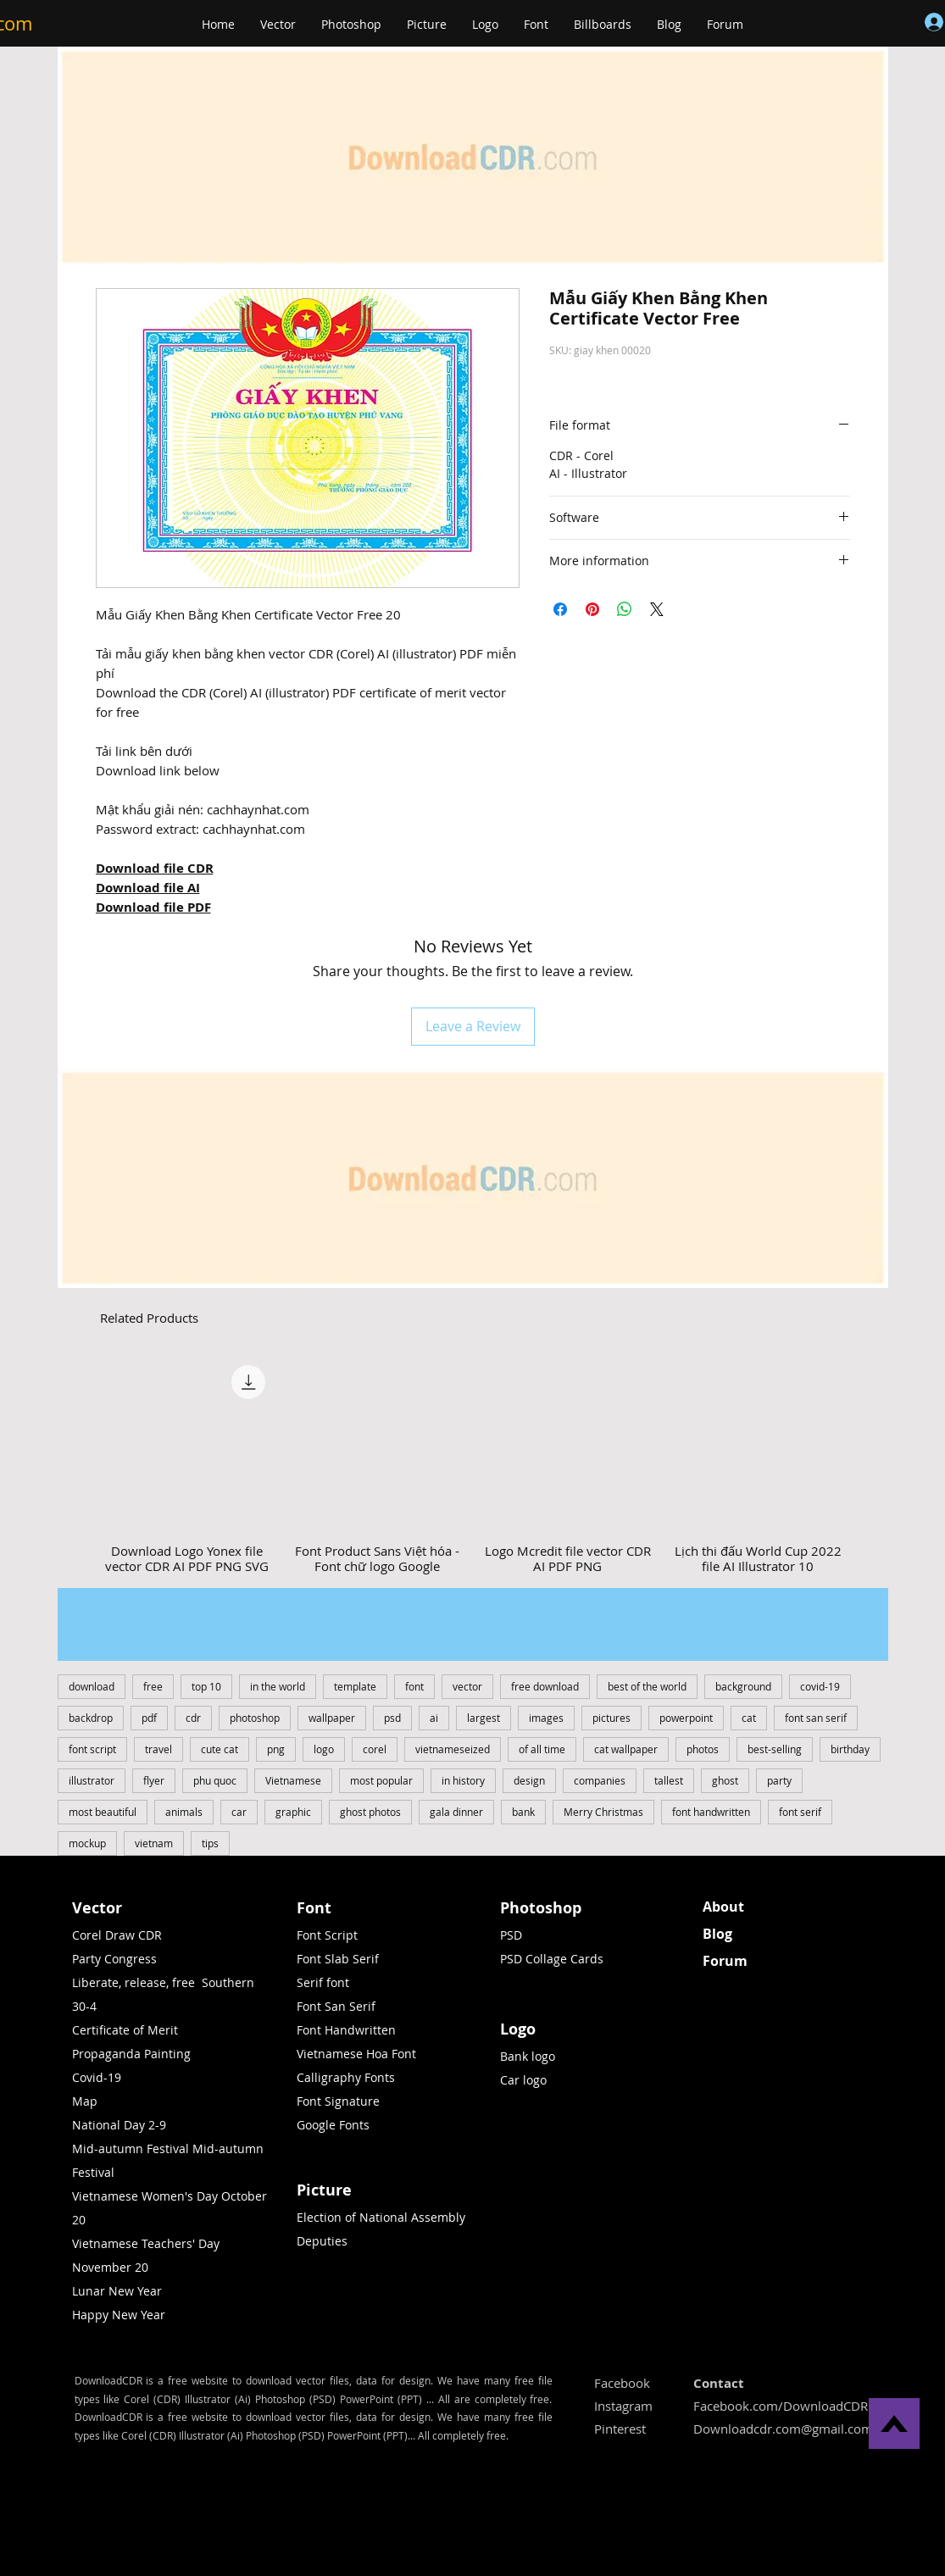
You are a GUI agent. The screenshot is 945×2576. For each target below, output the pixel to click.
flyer (153, 1780)
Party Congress (114, 1959)
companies (599, 1780)
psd (392, 1717)
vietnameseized (452, 1749)
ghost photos (370, 1811)
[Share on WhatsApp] (624, 609)
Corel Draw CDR (117, 1935)
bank (523, 1811)
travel (158, 1749)
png (276, 1749)
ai (434, 1717)
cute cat (219, 1749)
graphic (293, 1811)
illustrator (91, 1780)
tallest (668, 1780)
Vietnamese (293, 1780)
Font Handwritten (346, 2030)
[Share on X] (657, 609)
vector (467, 1686)
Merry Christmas (603, 1811)
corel (374, 1749)
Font (314, 1907)
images (546, 1717)
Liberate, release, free (133, 1982)
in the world (277, 1686)
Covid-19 (96, 2077)
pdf (149, 1717)
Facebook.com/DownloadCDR (780, 2405)
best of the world (647, 1686)
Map (84, 2101)
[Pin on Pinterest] (592, 609)
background (743, 1686)
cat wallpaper (626, 1749)
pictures (611, 1717)
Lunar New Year (117, 2291)
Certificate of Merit (125, 2030)
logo (324, 1749)
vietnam (154, 1843)
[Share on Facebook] (560, 609)
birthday (850, 1749)
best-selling (775, 1749)
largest (483, 1717)
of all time (542, 1749)
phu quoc (214, 1780)
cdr (193, 1717)
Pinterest (620, 2428)
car (239, 1811)
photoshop (255, 1717)
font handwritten (711, 1811)
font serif (800, 1811)
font (414, 1686)
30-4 (84, 2006)
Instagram (623, 2405)
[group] (473, 1465)
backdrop (91, 1717)
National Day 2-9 (119, 2125)
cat (749, 1717)
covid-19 (820, 1686)
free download (545, 1686)
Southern (228, 1982)
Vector (97, 1907)
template (355, 1686)
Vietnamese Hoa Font (356, 2054)
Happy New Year (118, 2315)
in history (463, 1780)
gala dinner (456, 1811)
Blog (717, 1933)
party (779, 1780)
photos (703, 1749)
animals (184, 1811)
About (723, 1906)
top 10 (206, 1686)
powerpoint (686, 1717)
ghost (725, 1780)
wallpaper (332, 1717)
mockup (87, 1843)
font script (92, 1749)
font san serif (816, 1717)
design (529, 1780)
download (91, 1686)
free (153, 1686)
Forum (725, 1960)
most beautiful (102, 1811)
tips (210, 1843)
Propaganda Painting (131, 2054)
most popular (381, 1780)
